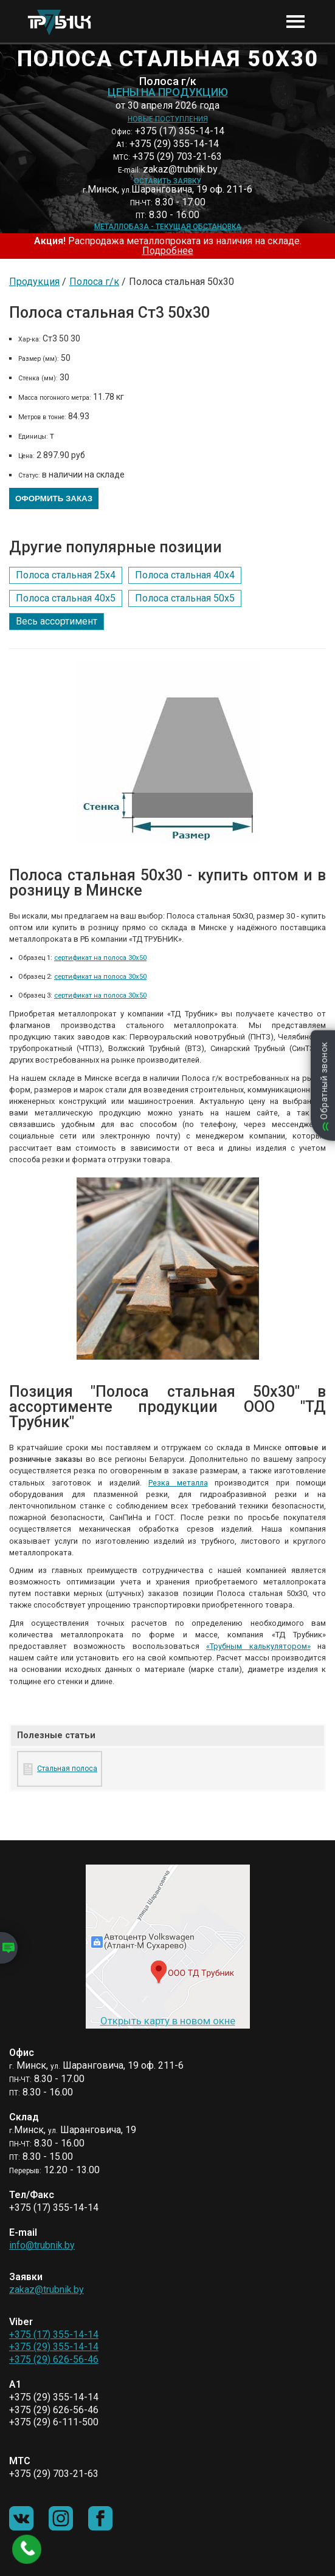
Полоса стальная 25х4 (66, 575)
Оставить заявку (167, 181)
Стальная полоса (67, 1768)
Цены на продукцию (168, 92)
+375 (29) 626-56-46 (53, 2359)
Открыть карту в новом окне (167, 2021)
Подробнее (167, 250)
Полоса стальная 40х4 (185, 575)
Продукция (34, 281)
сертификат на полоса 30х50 (100, 958)
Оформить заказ (53, 498)
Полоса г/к (94, 281)
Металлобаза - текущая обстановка (167, 226)
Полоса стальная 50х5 (185, 598)
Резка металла (178, 1482)
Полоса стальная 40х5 (66, 598)
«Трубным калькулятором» (258, 1646)
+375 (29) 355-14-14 (53, 2346)
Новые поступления (168, 119)
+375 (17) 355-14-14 (53, 2334)
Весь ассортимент (56, 621)
